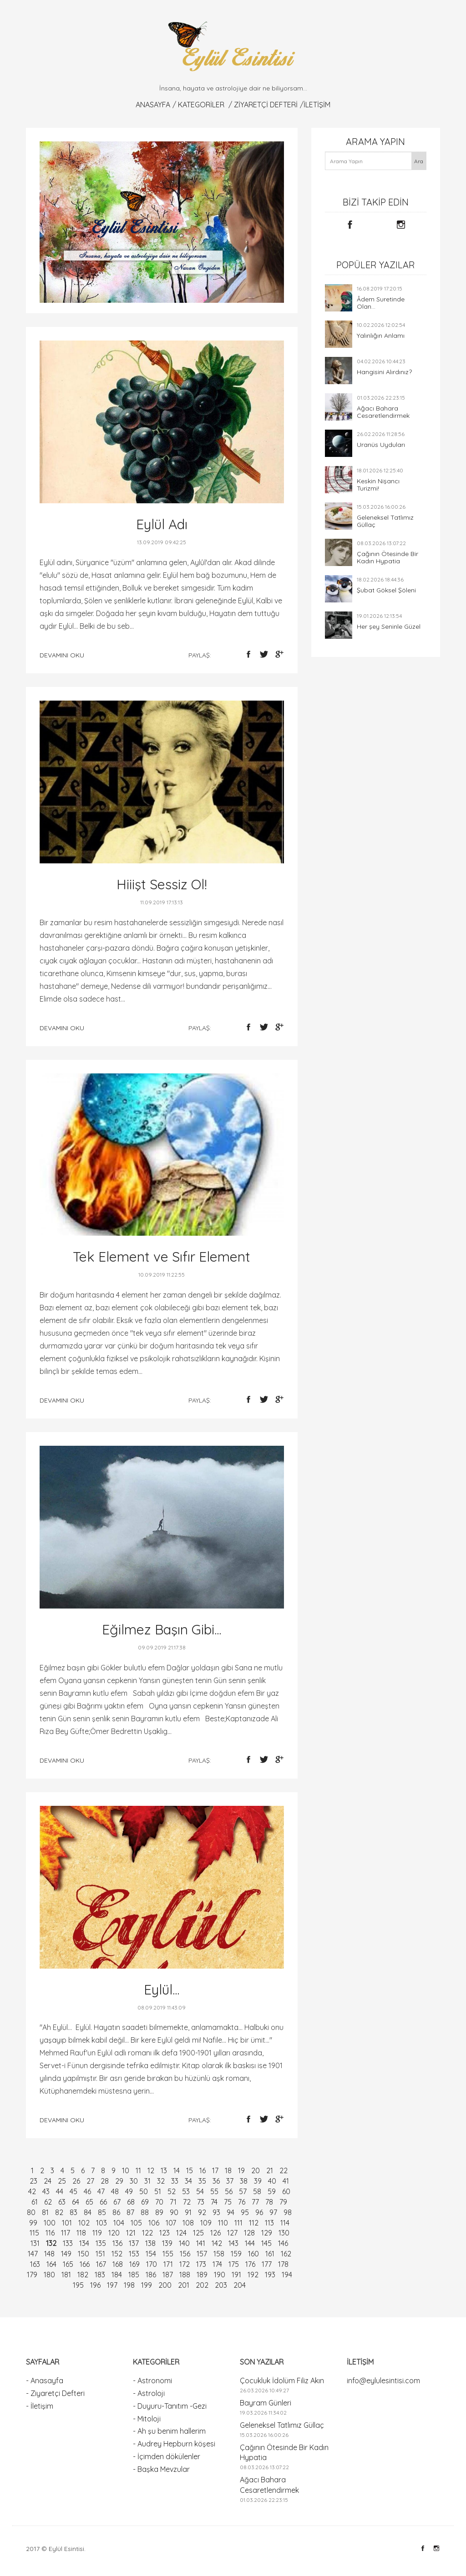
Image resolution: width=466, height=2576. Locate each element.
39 (258, 2180)
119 (97, 2232)
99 (33, 2222)
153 (134, 2253)
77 (255, 2201)
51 (157, 2191)
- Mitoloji (147, 2418)
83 (73, 2212)
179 (32, 2274)
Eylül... (161, 1989)
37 (229, 2180)
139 (167, 2243)
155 (167, 2253)
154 (151, 2253)
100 (50, 2222)
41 (286, 2180)
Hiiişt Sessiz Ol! (161, 884)
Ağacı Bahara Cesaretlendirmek (383, 412)
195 (78, 2285)
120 (114, 2232)
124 (181, 2232)
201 (183, 2285)
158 (218, 2253)
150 (83, 2253)
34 (188, 2180)
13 (164, 2170)
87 (130, 2212)
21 (269, 2170)
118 (81, 2232)
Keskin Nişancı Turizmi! (378, 484)
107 (171, 2222)
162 (286, 2253)
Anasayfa (153, 104)
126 (215, 2232)
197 (112, 2285)
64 (75, 2201)
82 (59, 2212)
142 (217, 2243)
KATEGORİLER (201, 104)
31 (147, 2180)
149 (66, 2253)
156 (185, 2253)
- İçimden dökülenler (166, 2456)
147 (33, 2253)
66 (103, 2201)
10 (125, 2170)
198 (129, 2285)
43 (46, 2191)
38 (244, 2180)
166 (85, 2264)
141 (200, 2243)
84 (87, 2212)
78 (269, 2201)
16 (202, 2170)
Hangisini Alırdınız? (384, 372)
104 (118, 2222)
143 (233, 2243)
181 (66, 2274)
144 (250, 2243)
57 (243, 2191)
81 (45, 2212)
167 (101, 2264)
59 (272, 2191)
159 (236, 2253)
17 (215, 2170)
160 (253, 2253)
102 (84, 2222)
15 (189, 2170)
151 (100, 2253)
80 (31, 2212)
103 (101, 2222)
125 (198, 2232)
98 (288, 2212)
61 (34, 2201)
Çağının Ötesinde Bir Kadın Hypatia (387, 557)
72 (187, 2201)
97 (273, 2212)
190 (219, 2274)
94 (230, 2212)
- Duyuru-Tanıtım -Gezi (170, 2406)
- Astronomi (152, 2380)
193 (270, 2274)
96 (259, 2212)
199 (146, 2285)
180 (49, 2274)
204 (239, 2285)
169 (134, 2264)
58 (257, 2191)
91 (188, 2212)
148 (49, 2253)
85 (102, 2212)
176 (250, 2264)
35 (202, 2180)
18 (228, 2170)
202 (202, 2285)
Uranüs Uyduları (381, 445)
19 (241, 2170)
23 (33, 2180)
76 (241, 2201)
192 (253, 2274)
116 (50, 2232)
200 (165, 2285)
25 (62, 2180)
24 (47, 2180)
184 (116, 2274)
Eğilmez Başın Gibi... (161, 1629)
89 (159, 2212)
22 (283, 2170)
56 (229, 2191)
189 (202, 2274)
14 (176, 2170)
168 (117, 2264)
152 (116, 2253)
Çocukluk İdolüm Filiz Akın (282, 2380)
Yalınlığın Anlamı (381, 335)
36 (216, 2180)
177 (267, 2264)
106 (153, 2222)
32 (161, 2180)
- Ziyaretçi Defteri (55, 2393)
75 (228, 2201)
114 (284, 2222)
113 (269, 2222)
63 (62, 2201)
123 (164, 2232)
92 (202, 2212)
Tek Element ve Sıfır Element (161, 1256)
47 (101, 2191)
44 (59, 2191)
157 (202, 2253)
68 (131, 2201)
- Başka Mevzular (161, 2469)
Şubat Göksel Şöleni (386, 590)
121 (131, 2232)
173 (201, 2264)
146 (283, 2243)
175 (233, 2264)
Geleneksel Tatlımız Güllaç (385, 521)
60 (286, 2191)
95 (245, 2212)
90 (174, 2212)
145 (266, 2243)
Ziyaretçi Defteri (266, 104)
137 (134, 2243)
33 (174, 2180)
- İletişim (39, 2406)
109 (206, 2222)
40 (272, 2180)
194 (287, 2274)
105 (136, 2222)
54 (200, 2191)
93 (216, 2212)
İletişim (317, 104)
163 (35, 2264)
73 (200, 2201)
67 (117, 2201)
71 (173, 2201)
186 (151, 2274)
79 (283, 2201)
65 (89, 2201)
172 (184, 2264)
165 (68, 2264)
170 (151, 2264)
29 (119, 2180)
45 (73, 2191)
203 (221, 2285)
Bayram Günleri (265, 2402)
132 (51, 2243)
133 (68, 2243)
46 (87, 2191)
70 (159, 2201)
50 (143, 2191)
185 (133, 2274)
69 (145, 2201)
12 (150, 2170)
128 (249, 2232)
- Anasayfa (44, 2380)
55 (214, 2191)
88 (145, 2212)
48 (115, 2191)
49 (129, 2191)
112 (253, 2222)
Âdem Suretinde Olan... (381, 303)
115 (34, 2232)
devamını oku (62, 655)
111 (238, 2222)
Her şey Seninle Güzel (388, 626)
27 (90, 2180)
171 (168, 2264)
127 (232, 2232)
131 (35, 2243)
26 (76, 2180)
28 (105, 2180)
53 (186, 2191)
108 (188, 2222)
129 (266, 2232)
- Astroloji (149, 2393)
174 (217, 2264)
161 (269, 2253)
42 (32, 2191)
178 (283, 2264)
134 (84, 2243)
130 (284, 2232)
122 (147, 2232)
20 (255, 2170)
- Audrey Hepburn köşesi (174, 2443)
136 (117, 2243)
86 (116, 2212)
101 (67, 2222)
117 (65, 2232)
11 (138, 2170)
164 (51, 2264)
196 (95, 2285)
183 (100, 2274)
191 (236, 2274)
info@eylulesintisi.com (383, 2380)
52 (171, 2191)
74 (214, 2201)
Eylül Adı (161, 524)
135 (101, 2243)
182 (82, 2274)
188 (184, 2274)
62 (48, 2201)
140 (184, 2243)
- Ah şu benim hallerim (169, 2431)
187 (167, 2274)
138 (150, 2243)
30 (134, 2180)
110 (223, 2222)
